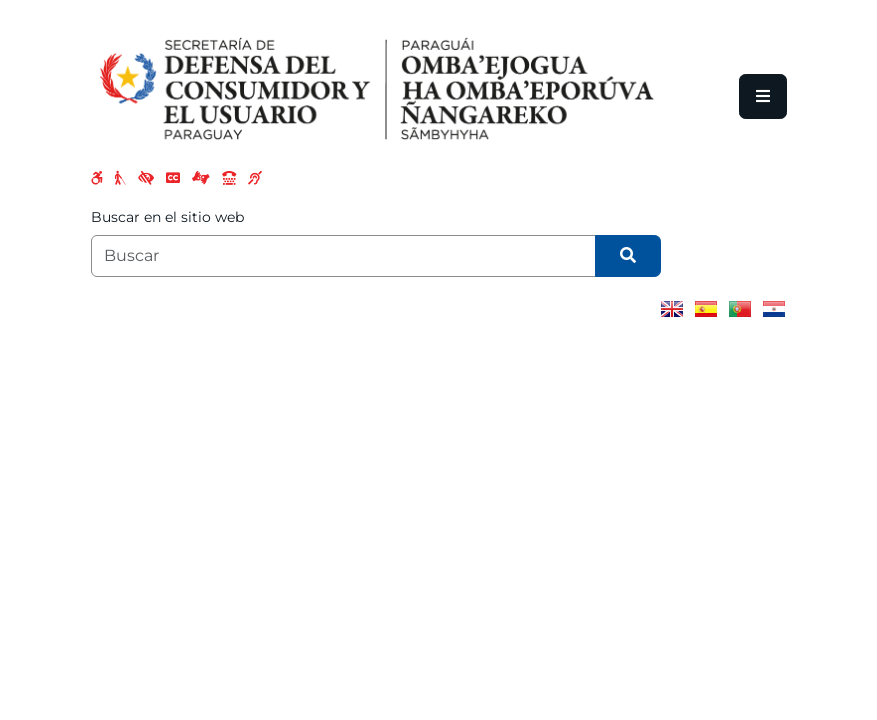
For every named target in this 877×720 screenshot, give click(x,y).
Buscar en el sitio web (167, 217)
